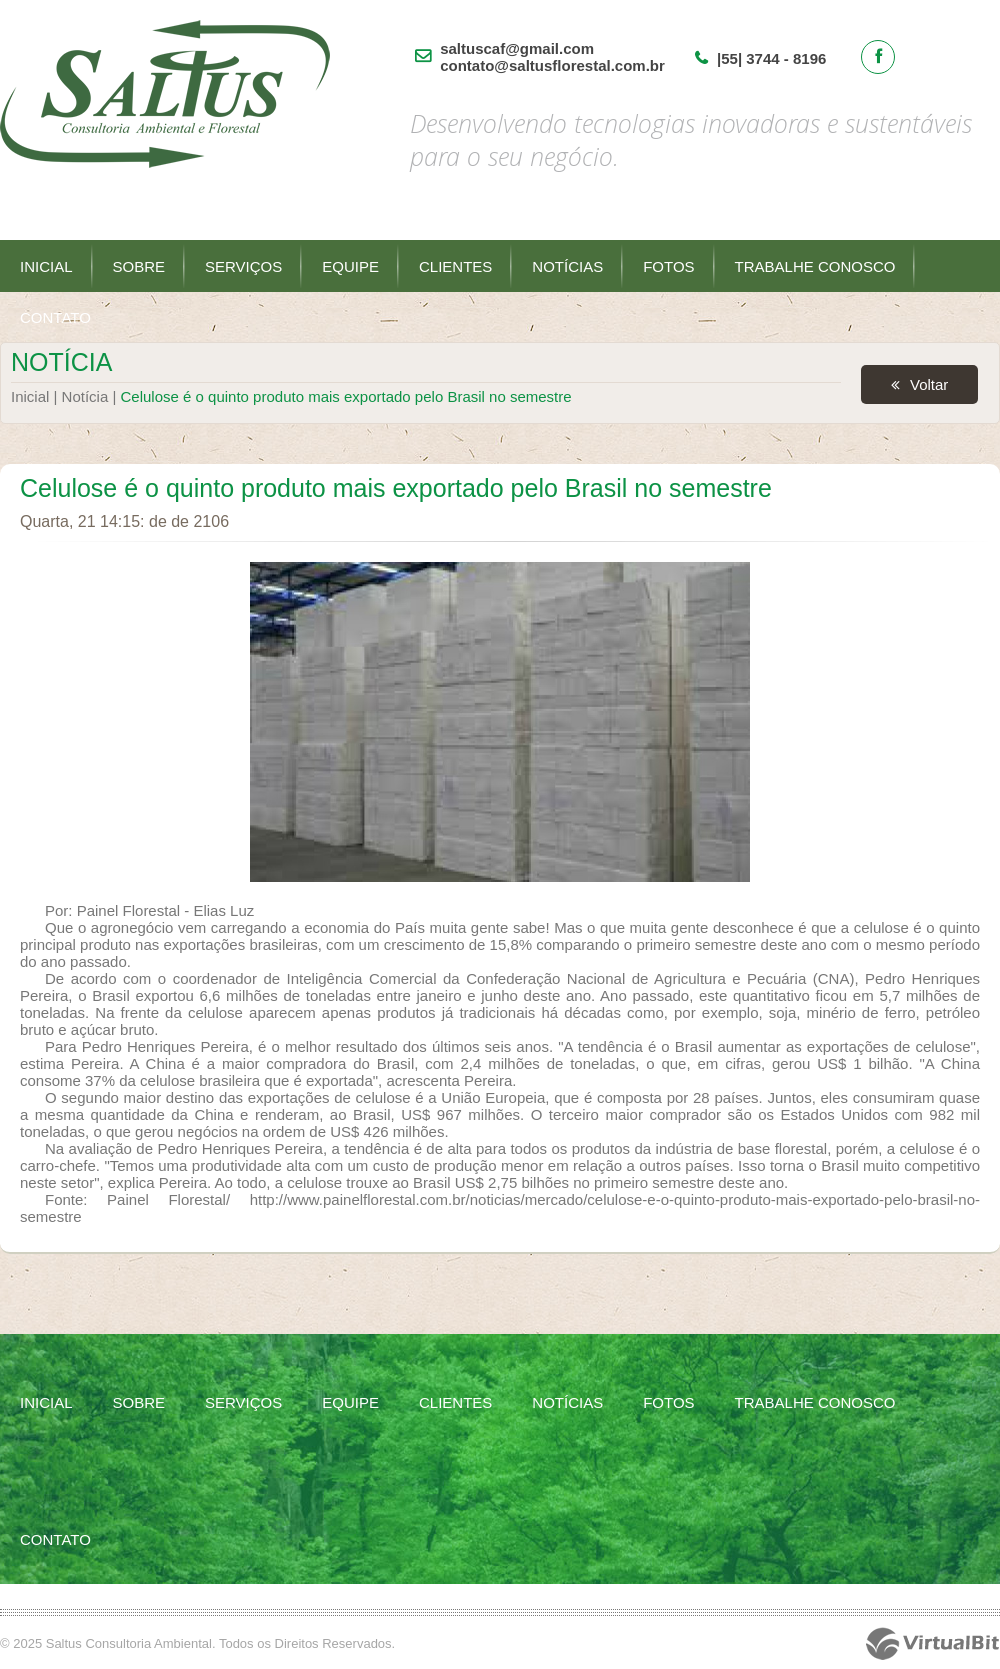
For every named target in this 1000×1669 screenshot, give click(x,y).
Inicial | (36, 396)
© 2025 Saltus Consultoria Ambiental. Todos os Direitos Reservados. (197, 1643)
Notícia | (91, 396)
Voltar (929, 384)
